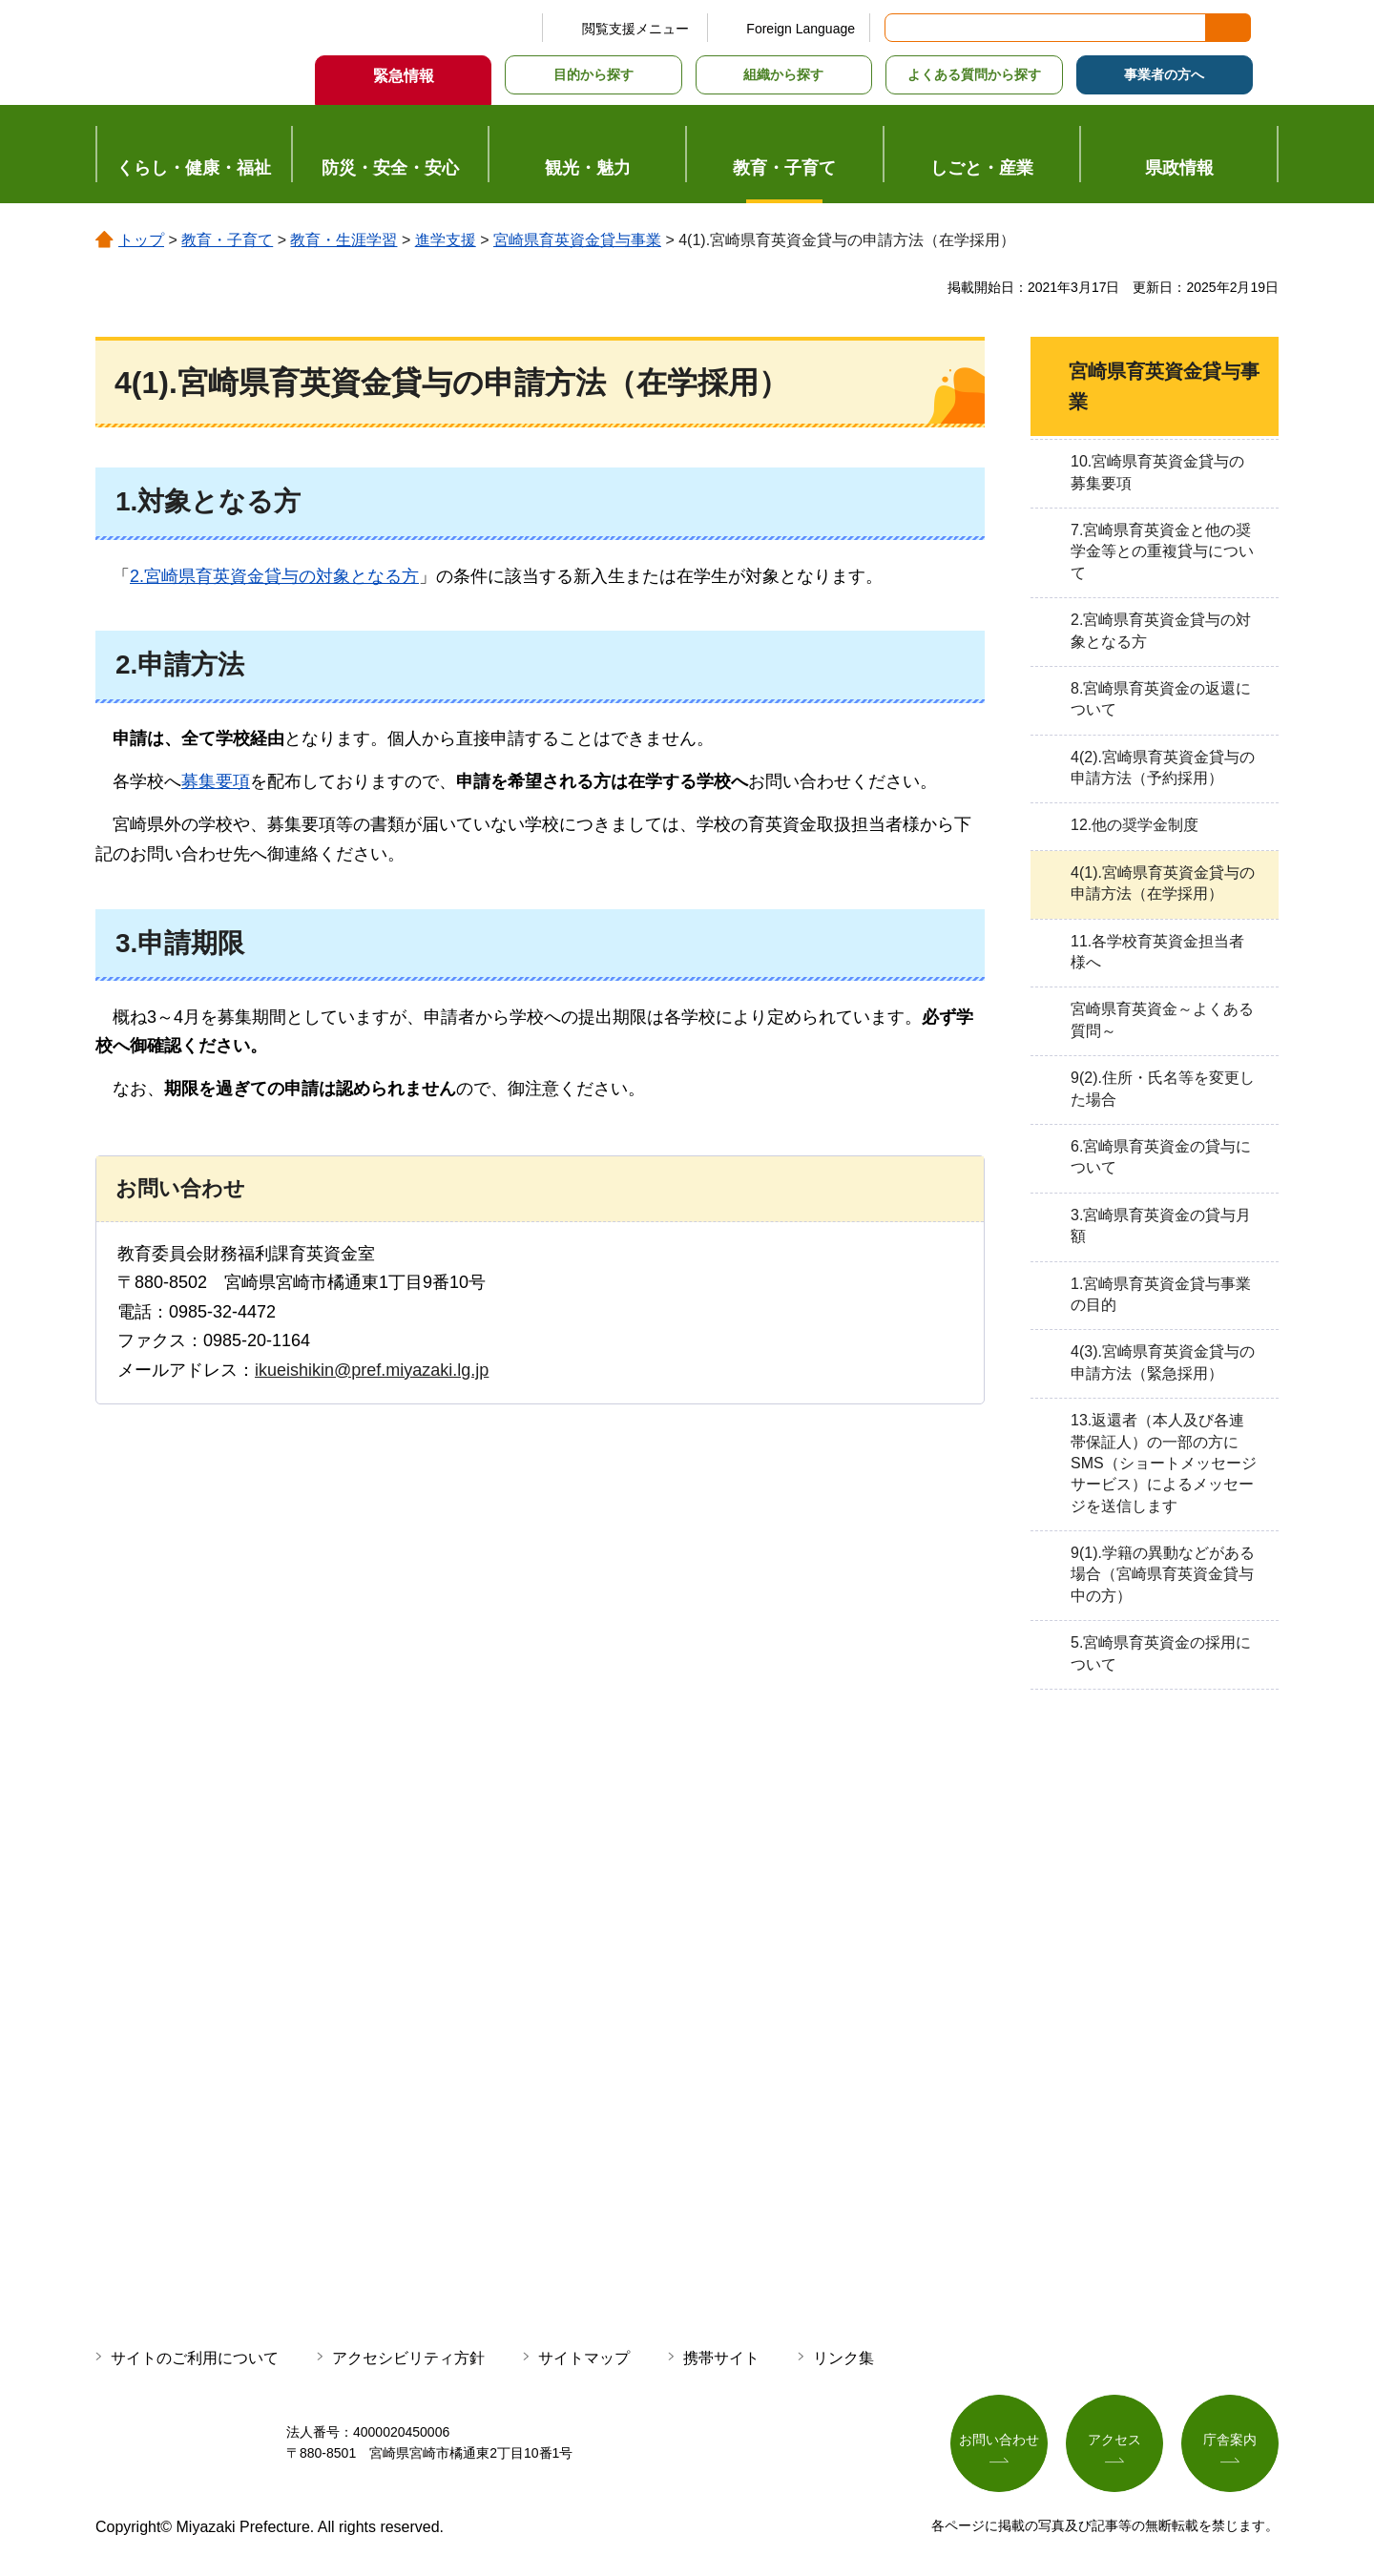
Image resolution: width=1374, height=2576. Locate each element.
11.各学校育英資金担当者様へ (1157, 951)
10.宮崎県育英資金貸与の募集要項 (1157, 471)
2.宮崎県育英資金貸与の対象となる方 (274, 576)
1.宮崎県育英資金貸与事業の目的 (1161, 1294)
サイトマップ (584, 2358)
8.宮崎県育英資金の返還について (1161, 698)
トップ (141, 240)
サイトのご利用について (195, 2358)
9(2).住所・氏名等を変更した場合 (1163, 1088)
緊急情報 (403, 76)
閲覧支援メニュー (635, 28)
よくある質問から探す (974, 74)
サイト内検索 (900, 27)
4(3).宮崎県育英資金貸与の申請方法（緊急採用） (1163, 1362)
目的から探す (593, 74)
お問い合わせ (999, 2439)
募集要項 (215, 781)
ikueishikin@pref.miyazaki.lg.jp (372, 1370)
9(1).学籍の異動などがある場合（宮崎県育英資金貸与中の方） (1163, 1574)
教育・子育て (227, 240)
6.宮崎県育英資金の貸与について (1161, 1156)
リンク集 (843, 2358)
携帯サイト (721, 2358)
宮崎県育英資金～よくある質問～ (1162, 1019)
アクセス (1114, 2439)
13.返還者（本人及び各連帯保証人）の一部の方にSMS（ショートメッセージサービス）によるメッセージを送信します (1164, 1463)
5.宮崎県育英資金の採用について (1161, 1653)
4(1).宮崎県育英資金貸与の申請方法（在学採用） (1163, 883)
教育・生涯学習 (343, 240)
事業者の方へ (1164, 74)
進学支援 (445, 240)
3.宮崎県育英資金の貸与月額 (1161, 1225)
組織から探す (783, 74)
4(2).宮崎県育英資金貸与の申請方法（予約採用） (1163, 767)
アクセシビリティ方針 (408, 2358)
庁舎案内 (1230, 2439)
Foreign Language (800, 28)
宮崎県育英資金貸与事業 (577, 240)
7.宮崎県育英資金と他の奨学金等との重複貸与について (1162, 551)
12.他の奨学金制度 (1134, 825)
